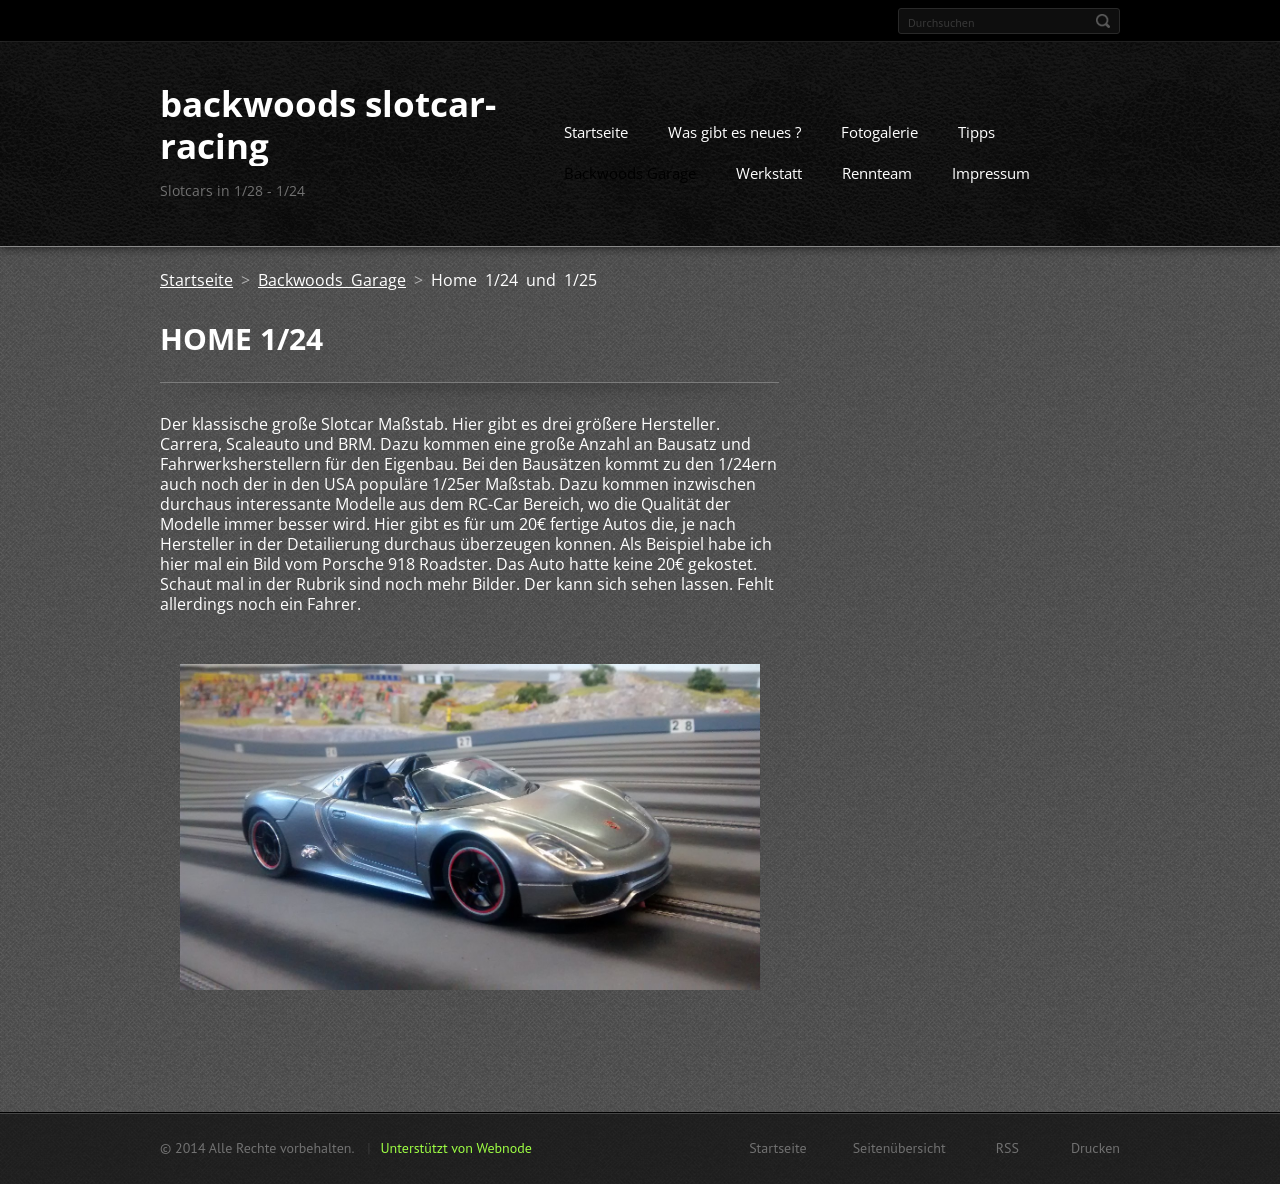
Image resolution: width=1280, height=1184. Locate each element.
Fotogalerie (879, 132)
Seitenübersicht (899, 1148)
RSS (1007, 1148)
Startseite (596, 132)
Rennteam (877, 173)
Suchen (1103, 21)
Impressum (991, 173)
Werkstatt (769, 173)
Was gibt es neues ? (734, 132)
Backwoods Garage (630, 173)
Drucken (1095, 1148)
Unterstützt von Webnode (455, 1148)
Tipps (976, 132)
